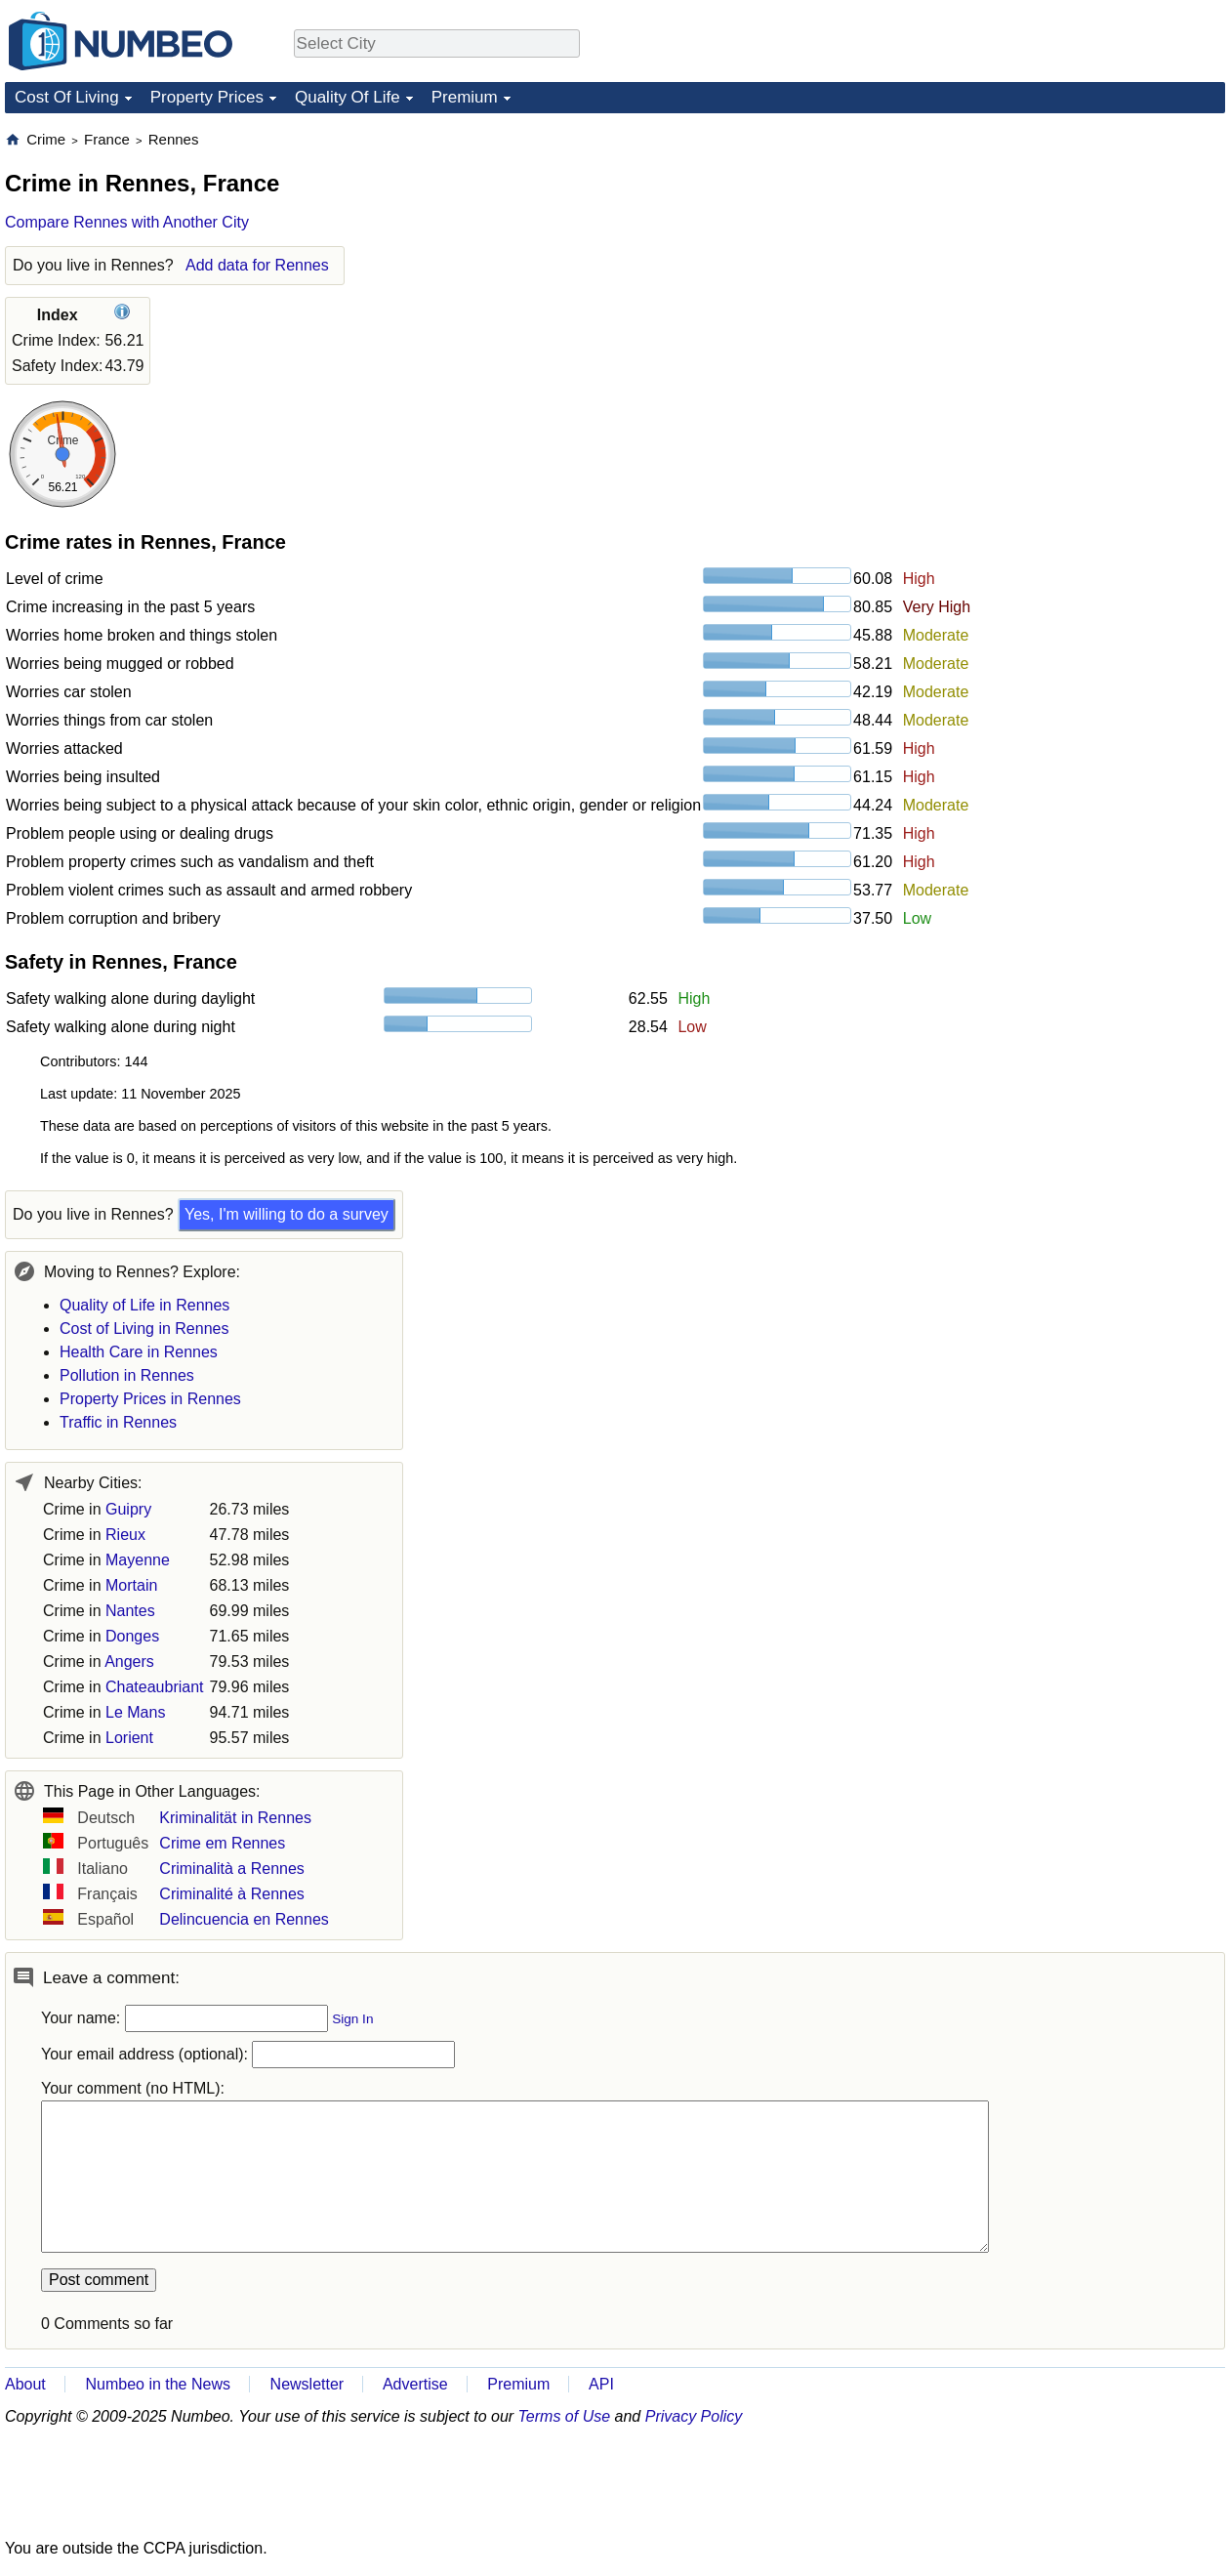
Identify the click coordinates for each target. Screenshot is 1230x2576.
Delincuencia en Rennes (243, 1919)
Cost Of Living (67, 97)
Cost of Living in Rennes (144, 1328)
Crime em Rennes (222, 1843)
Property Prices (207, 97)
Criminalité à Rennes (232, 1894)
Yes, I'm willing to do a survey (286, 1214)
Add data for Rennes (257, 265)
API (601, 2384)
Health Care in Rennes (139, 1352)
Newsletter (307, 2384)
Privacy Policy (694, 2416)
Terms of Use (564, 2416)
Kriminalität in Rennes (235, 1817)
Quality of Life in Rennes (144, 1305)
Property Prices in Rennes (150, 1399)
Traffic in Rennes (118, 1422)
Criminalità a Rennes (232, 1868)
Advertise (415, 2384)
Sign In (352, 2019)
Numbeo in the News (157, 2384)
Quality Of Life (347, 97)
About (25, 2384)
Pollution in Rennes (127, 1375)
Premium (464, 97)
